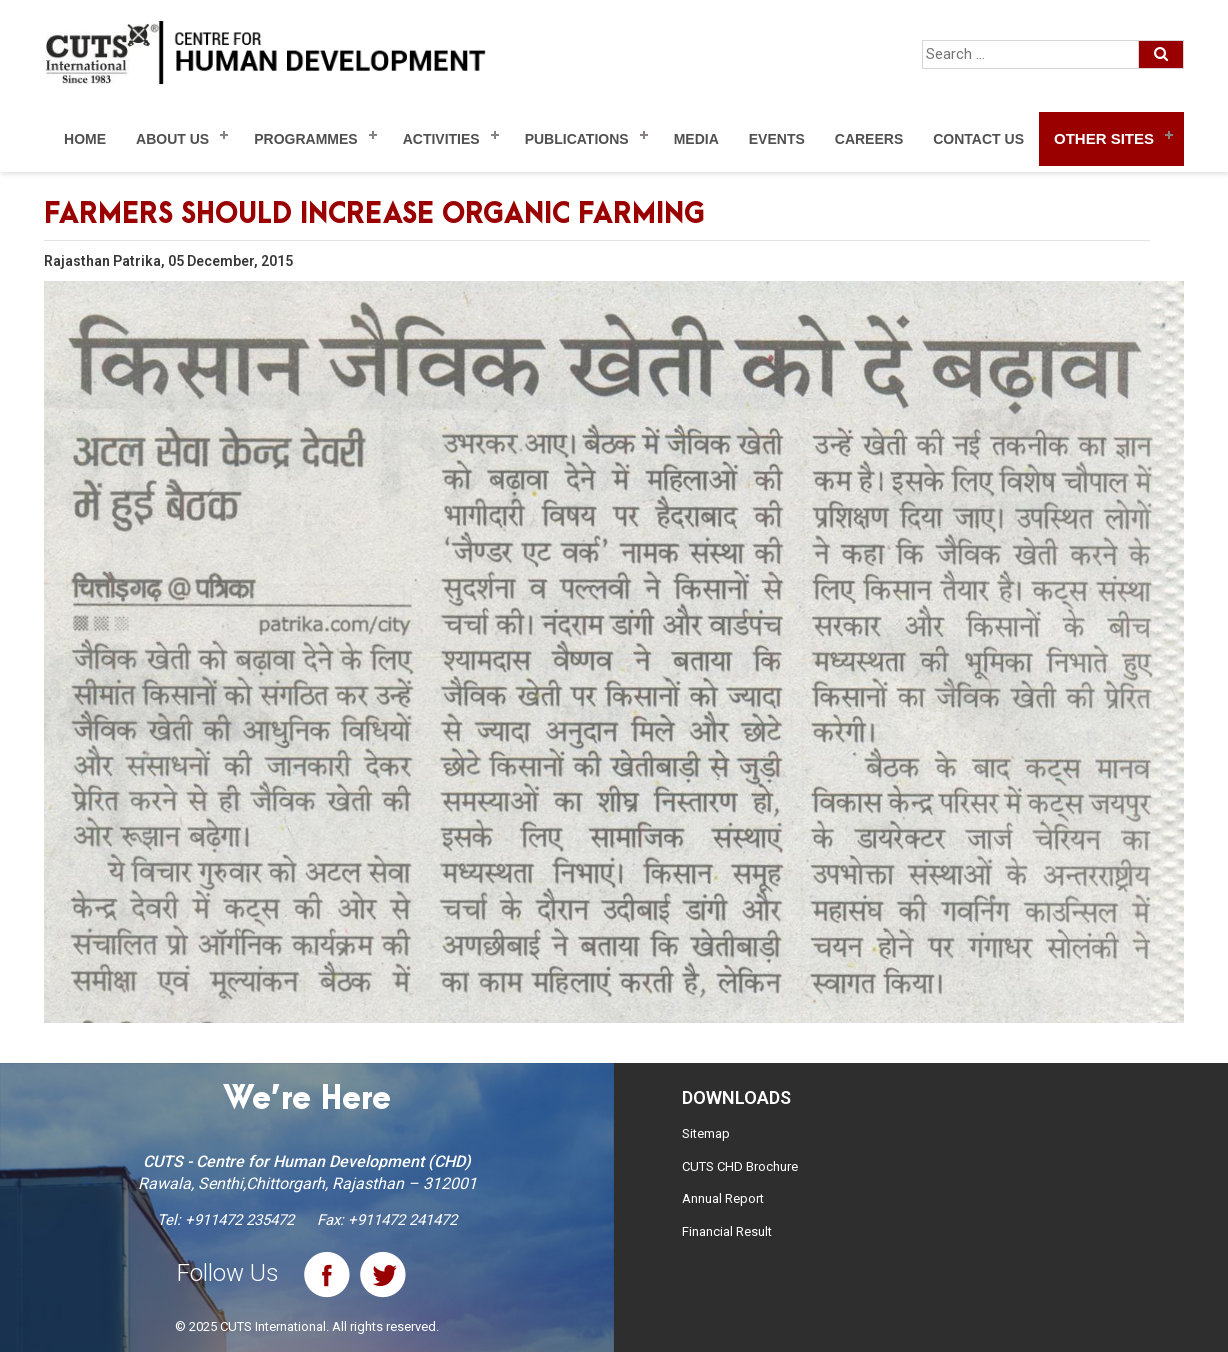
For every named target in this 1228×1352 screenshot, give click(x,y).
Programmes (305, 139)
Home (85, 139)
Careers (869, 139)
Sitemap (706, 1133)
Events (777, 139)
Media (696, 139)
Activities (441, 139)
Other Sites (1104, 138)
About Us (172, 139)
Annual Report (723, 1198)
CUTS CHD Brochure (740, 1166)
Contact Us (978, 139)
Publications (577, 139)
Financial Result (727, 1231)
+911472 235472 (239, 1220)
